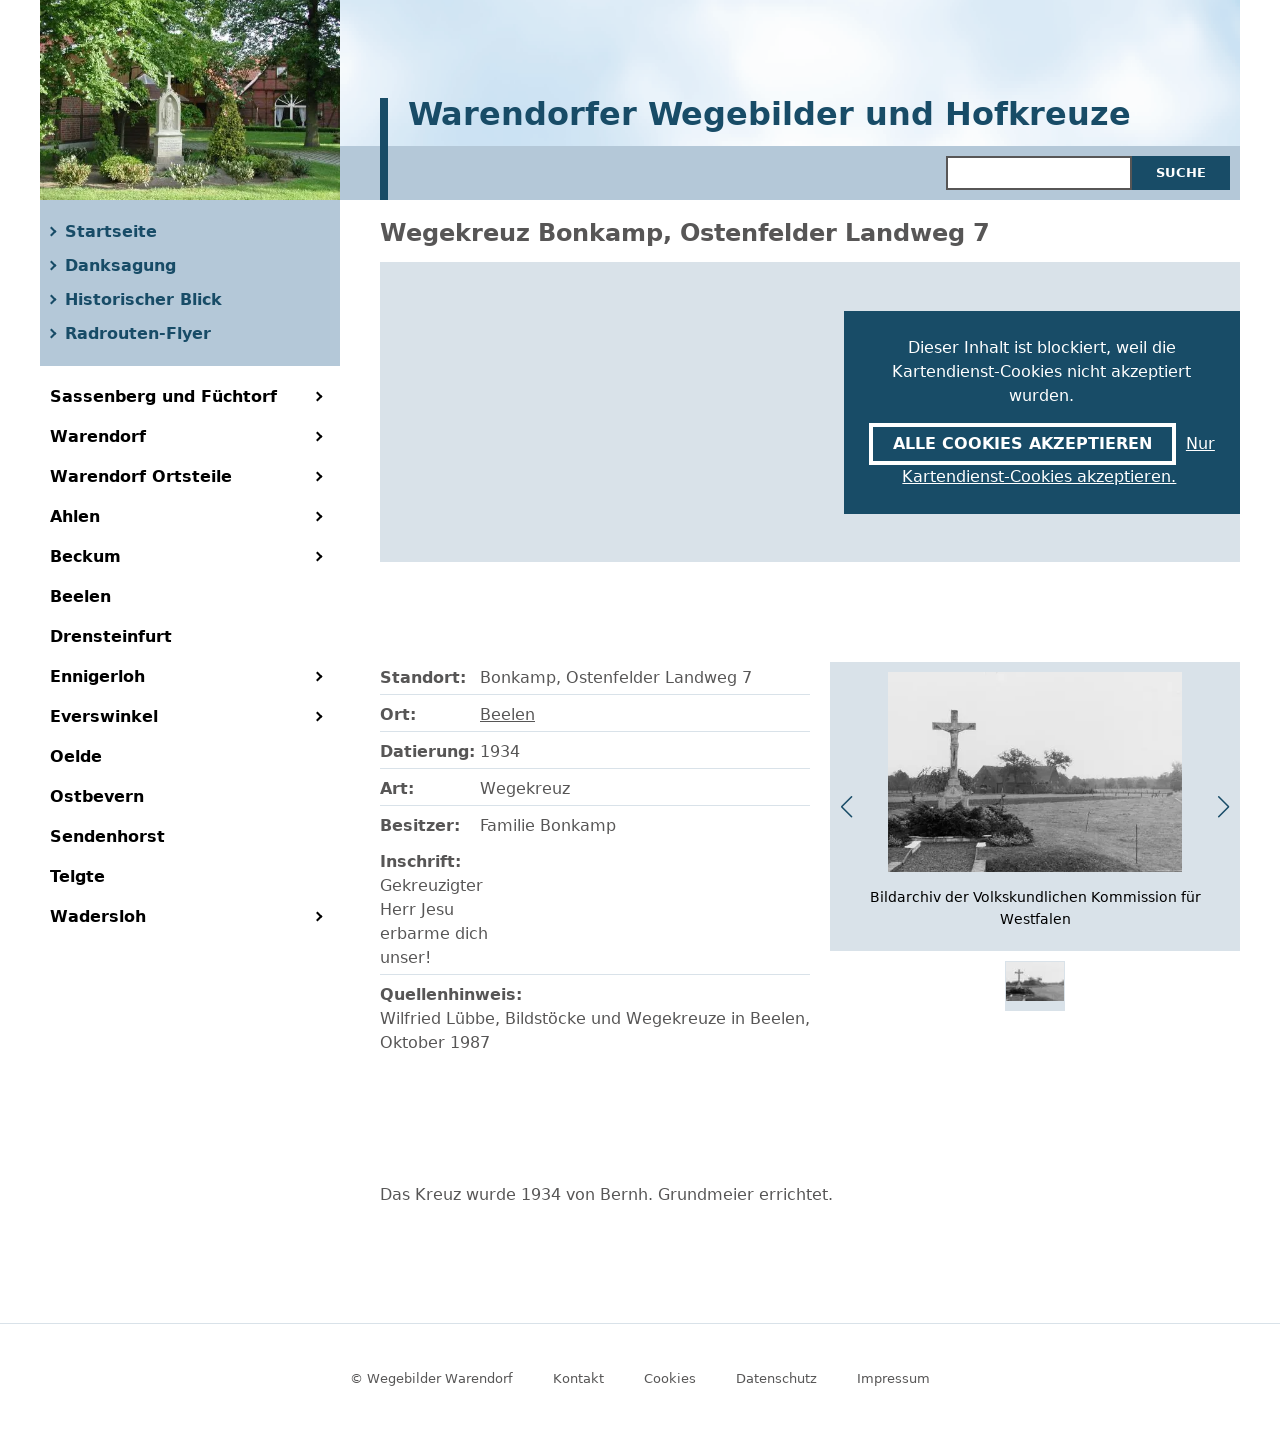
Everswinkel (104, 716)
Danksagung (120, 265)
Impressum (893, 1378)
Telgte (77, 876)
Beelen (80, 596)
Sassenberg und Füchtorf (163, 396)
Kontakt (578, 1378)
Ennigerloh (97, 676)
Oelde (76, 756)
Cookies (670, 1378)
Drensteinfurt (111, 636)
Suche (1181, 172)
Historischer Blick (143, 299)
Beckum (85, 556)
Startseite (111, 231)
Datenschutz (776, 1378)
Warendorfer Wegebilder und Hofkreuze (769, 115)
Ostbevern (97, 796)
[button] (1224, 807)
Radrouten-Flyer (138, 333)
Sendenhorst (107, 836)
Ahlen (75, 516)
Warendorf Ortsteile (141, 476)
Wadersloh (98, 916)
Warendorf (98, 436)
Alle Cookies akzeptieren (1022, 443)
